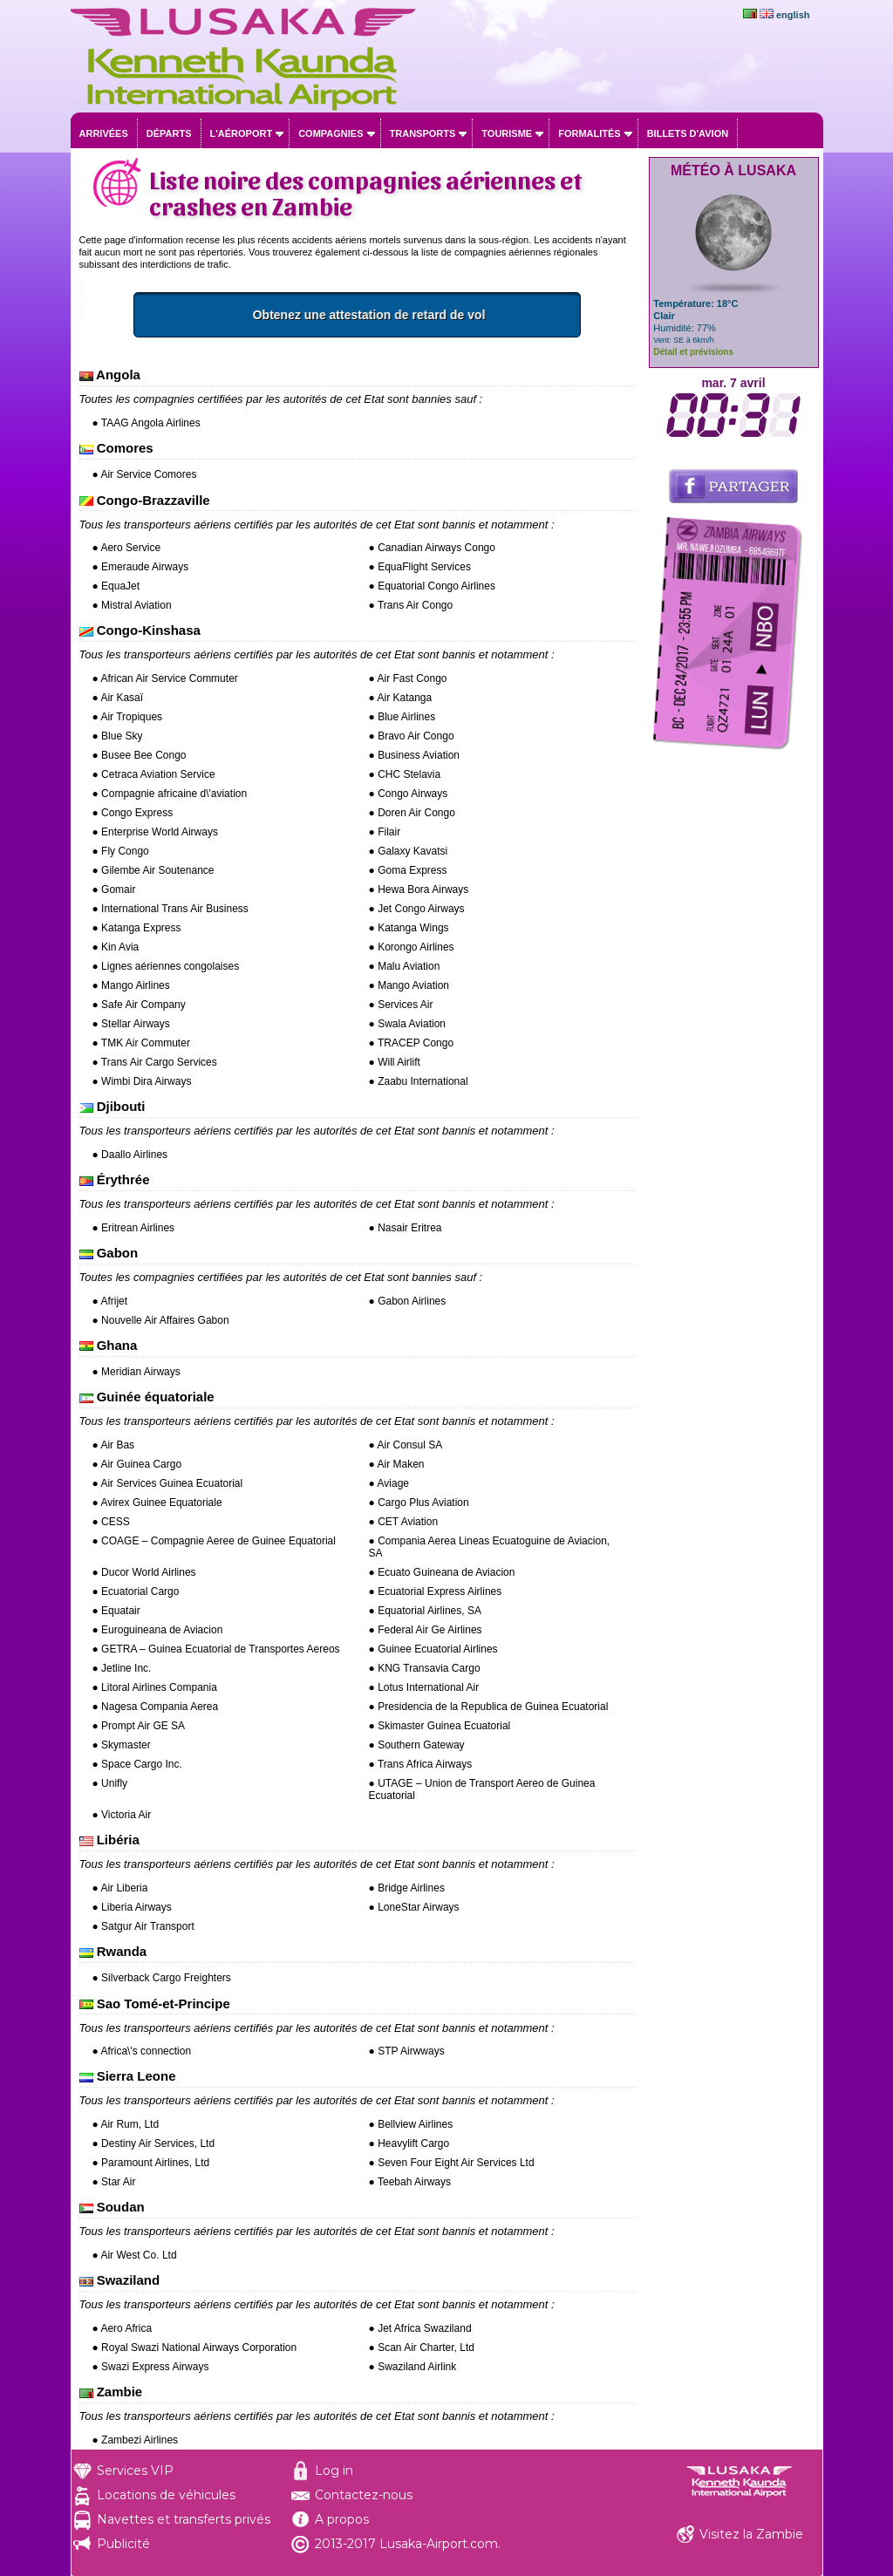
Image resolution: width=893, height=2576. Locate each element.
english (793, 15)
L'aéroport (241, 133)
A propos (342, 2519)
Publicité (123, 2544)
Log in (334, 2470)
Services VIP (135, 2470)
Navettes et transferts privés (183, 2519)
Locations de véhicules (166, 2495)
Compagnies (330, 133)
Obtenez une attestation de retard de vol (434, 315)
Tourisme (506, 133)
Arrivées (103, 133)
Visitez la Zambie (751, 2534)
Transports (423, 133)
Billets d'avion (687, 133)
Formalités (589, 133)
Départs (169, 133)
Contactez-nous (363, 2495)
